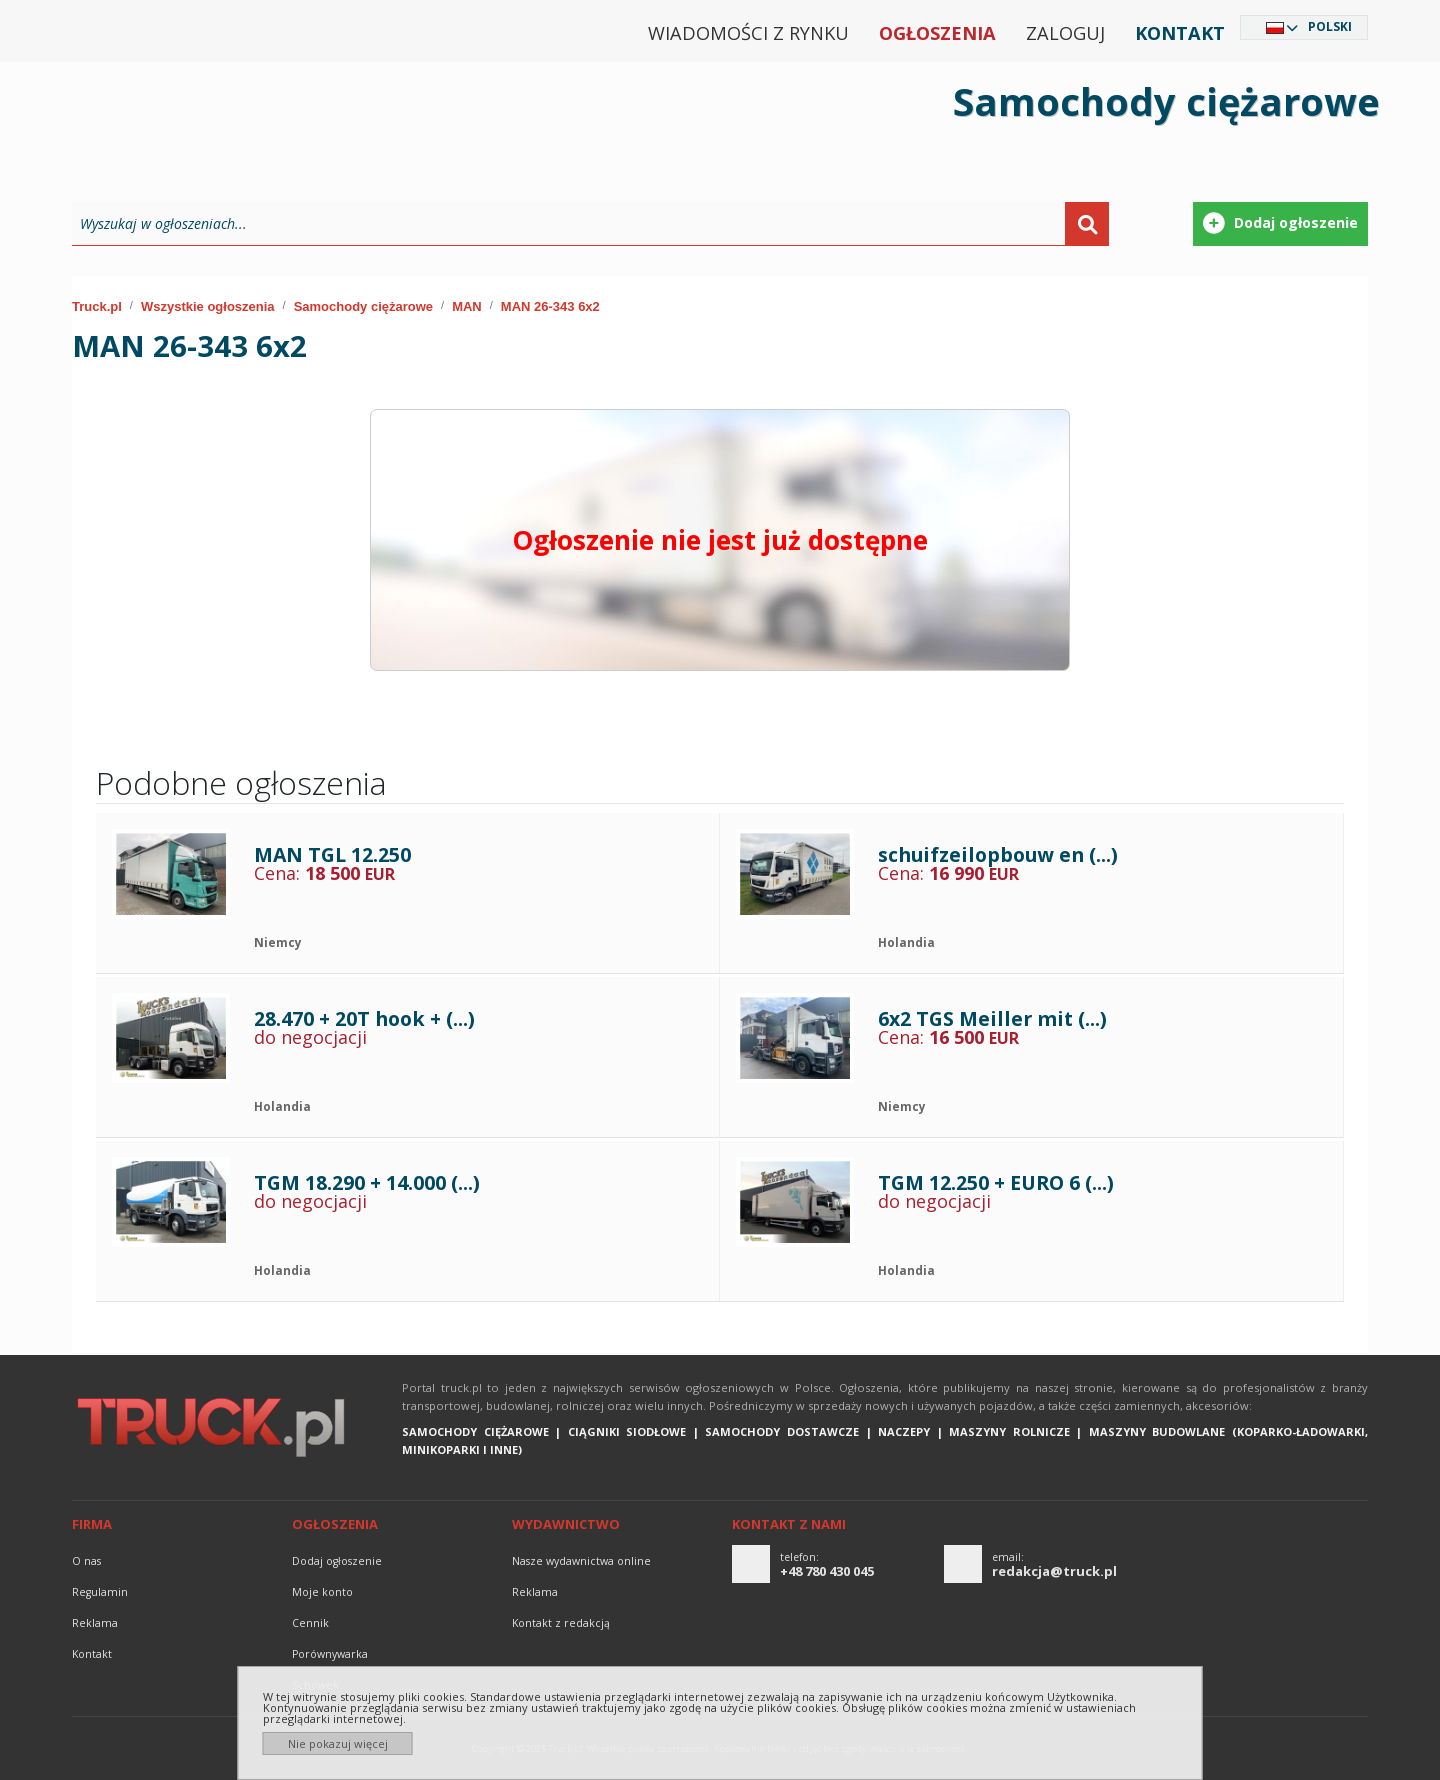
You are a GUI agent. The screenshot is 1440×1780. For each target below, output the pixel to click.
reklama (95, 1623)
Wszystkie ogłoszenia (208, 306)
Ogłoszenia (937, 33)
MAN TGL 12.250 (332, 854)
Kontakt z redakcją (561, 1623)
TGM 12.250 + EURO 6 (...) (996, 1182)
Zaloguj (1065, 33)
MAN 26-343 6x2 (550, 306)
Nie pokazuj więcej (338, 1743)
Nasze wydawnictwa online (581, 1561)
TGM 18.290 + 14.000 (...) (367, 1182)
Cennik (310, 1623)
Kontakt (1180, 33)
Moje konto (322, 1592)
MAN (467, 306)
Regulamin (100, 1592)
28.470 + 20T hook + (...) (364, 1018)
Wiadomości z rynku (748, 33)
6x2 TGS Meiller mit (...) (992, 1018)
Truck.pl (97, 306)
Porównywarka (330, 1654)
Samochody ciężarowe (363, 306)
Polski (1330, 26)
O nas (86, 1561)
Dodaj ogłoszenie (337, 1561)
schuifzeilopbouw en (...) (998, 854)
